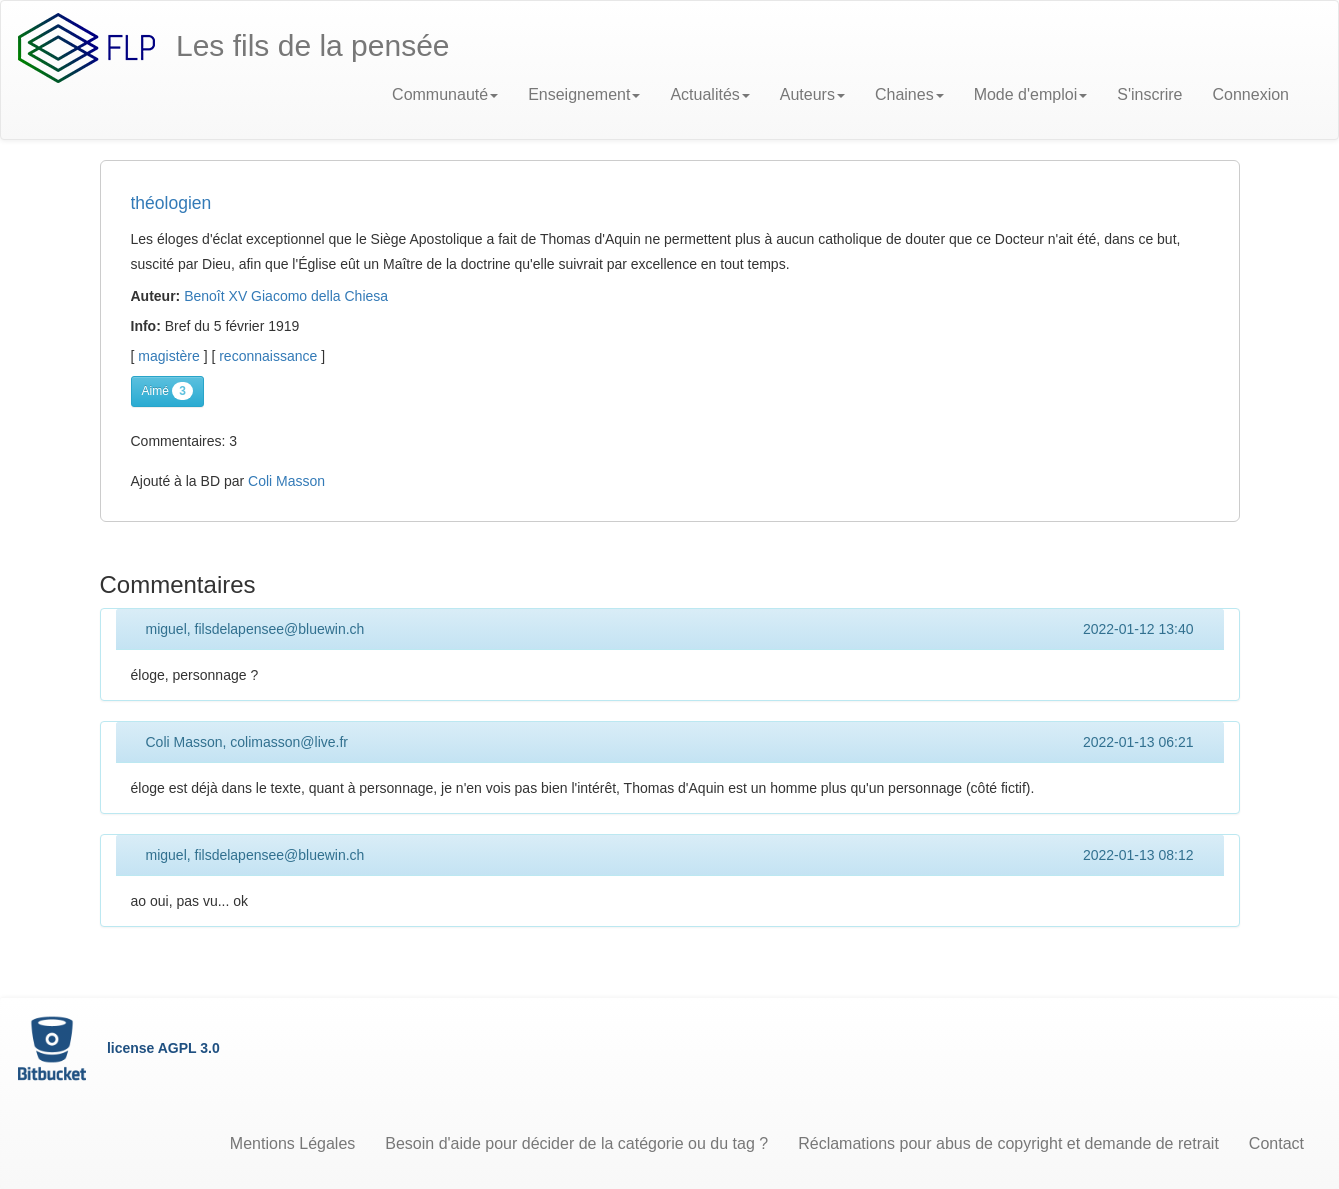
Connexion (1251, 94)
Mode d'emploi (1031, 94)
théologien (171, 203)
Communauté (445, 94)
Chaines (909, 94)
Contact (1276, 1143)
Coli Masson (286, 481)
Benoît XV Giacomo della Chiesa (286, 296)
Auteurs (812, 94)
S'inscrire (1149, 94)
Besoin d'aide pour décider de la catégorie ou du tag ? (576, 1143)
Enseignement (584, 94)
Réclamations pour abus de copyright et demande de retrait (1008, 1143)
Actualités (709, 94)
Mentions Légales (292, 1143)
